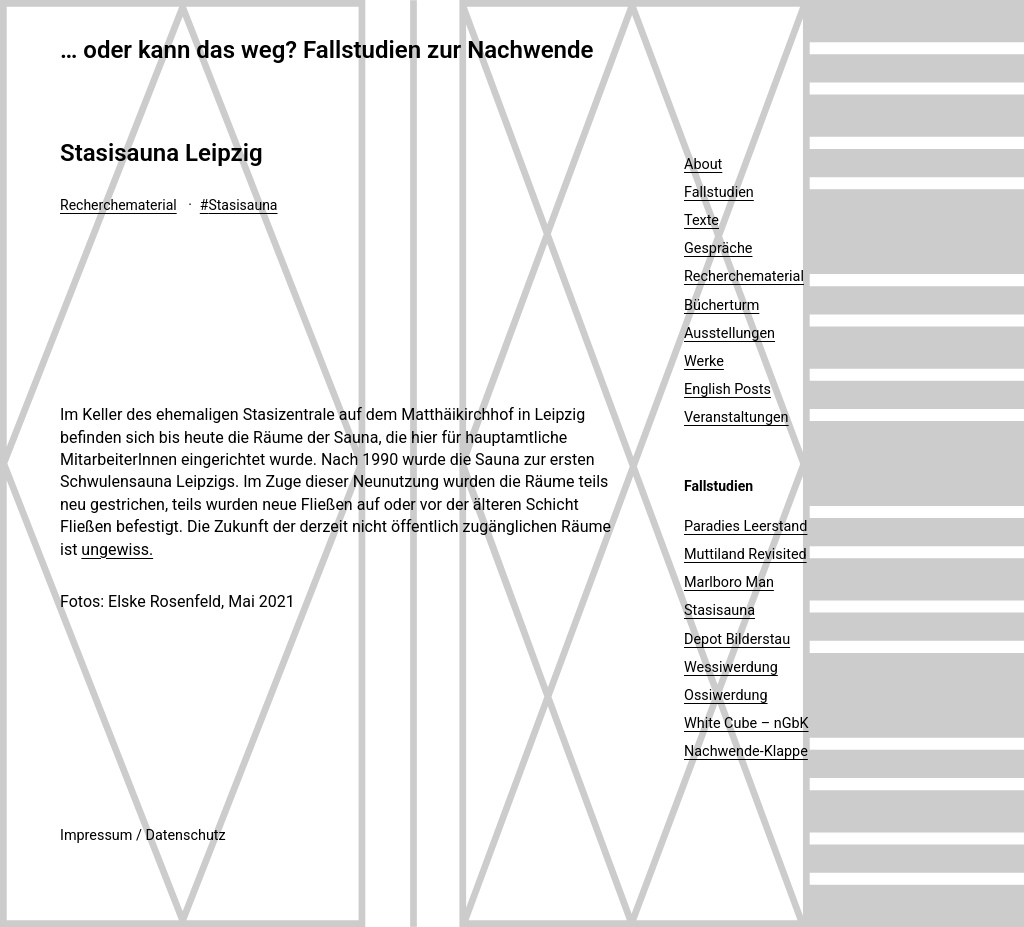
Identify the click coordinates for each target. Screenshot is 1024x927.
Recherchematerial (118, 205)
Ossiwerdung (726, 695)
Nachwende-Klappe (746, 751)
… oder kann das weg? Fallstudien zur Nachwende (326, 50)
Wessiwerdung (731, 667)
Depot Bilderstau (737, 639)
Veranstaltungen (736, 417)
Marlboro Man (729, 582)
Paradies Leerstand (745, 526)
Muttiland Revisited (745, 554)
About (703, 164)
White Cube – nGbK (746, 723)
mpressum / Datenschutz (145, 835)
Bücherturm (721, 305)
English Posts (727, 389)
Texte (701, 220)
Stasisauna (242, 205)
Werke (704, 361)
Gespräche (718, 248)
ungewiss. (117, 549)
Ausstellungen (729, 333)
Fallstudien (719, 192)
